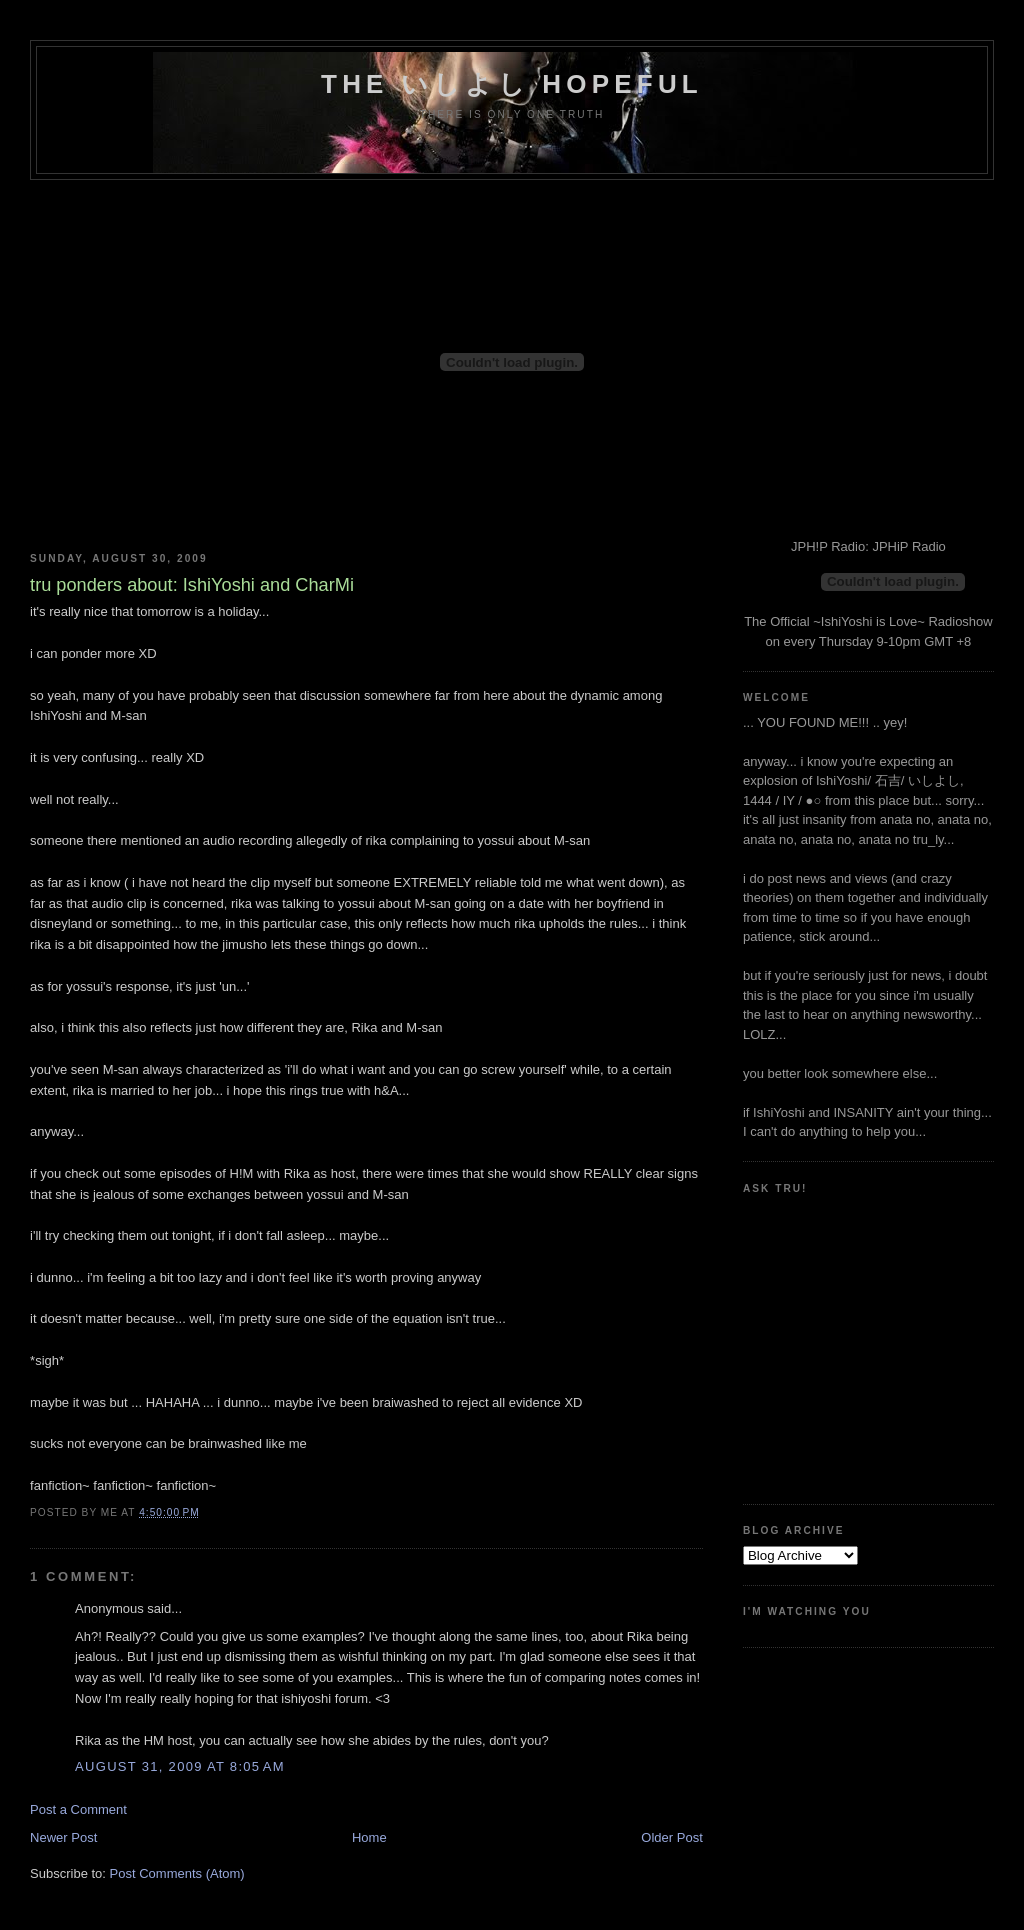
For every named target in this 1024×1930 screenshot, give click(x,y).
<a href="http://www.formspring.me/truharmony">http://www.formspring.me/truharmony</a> (833, 1341)
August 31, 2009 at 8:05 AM (180, 1766)
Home (369, 1837)
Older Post (671, 1837)
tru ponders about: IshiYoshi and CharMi (192, 585)
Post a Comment (78, 1809)
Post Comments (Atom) (177, 1873)
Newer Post (63, 1837)
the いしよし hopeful (512, 84)
